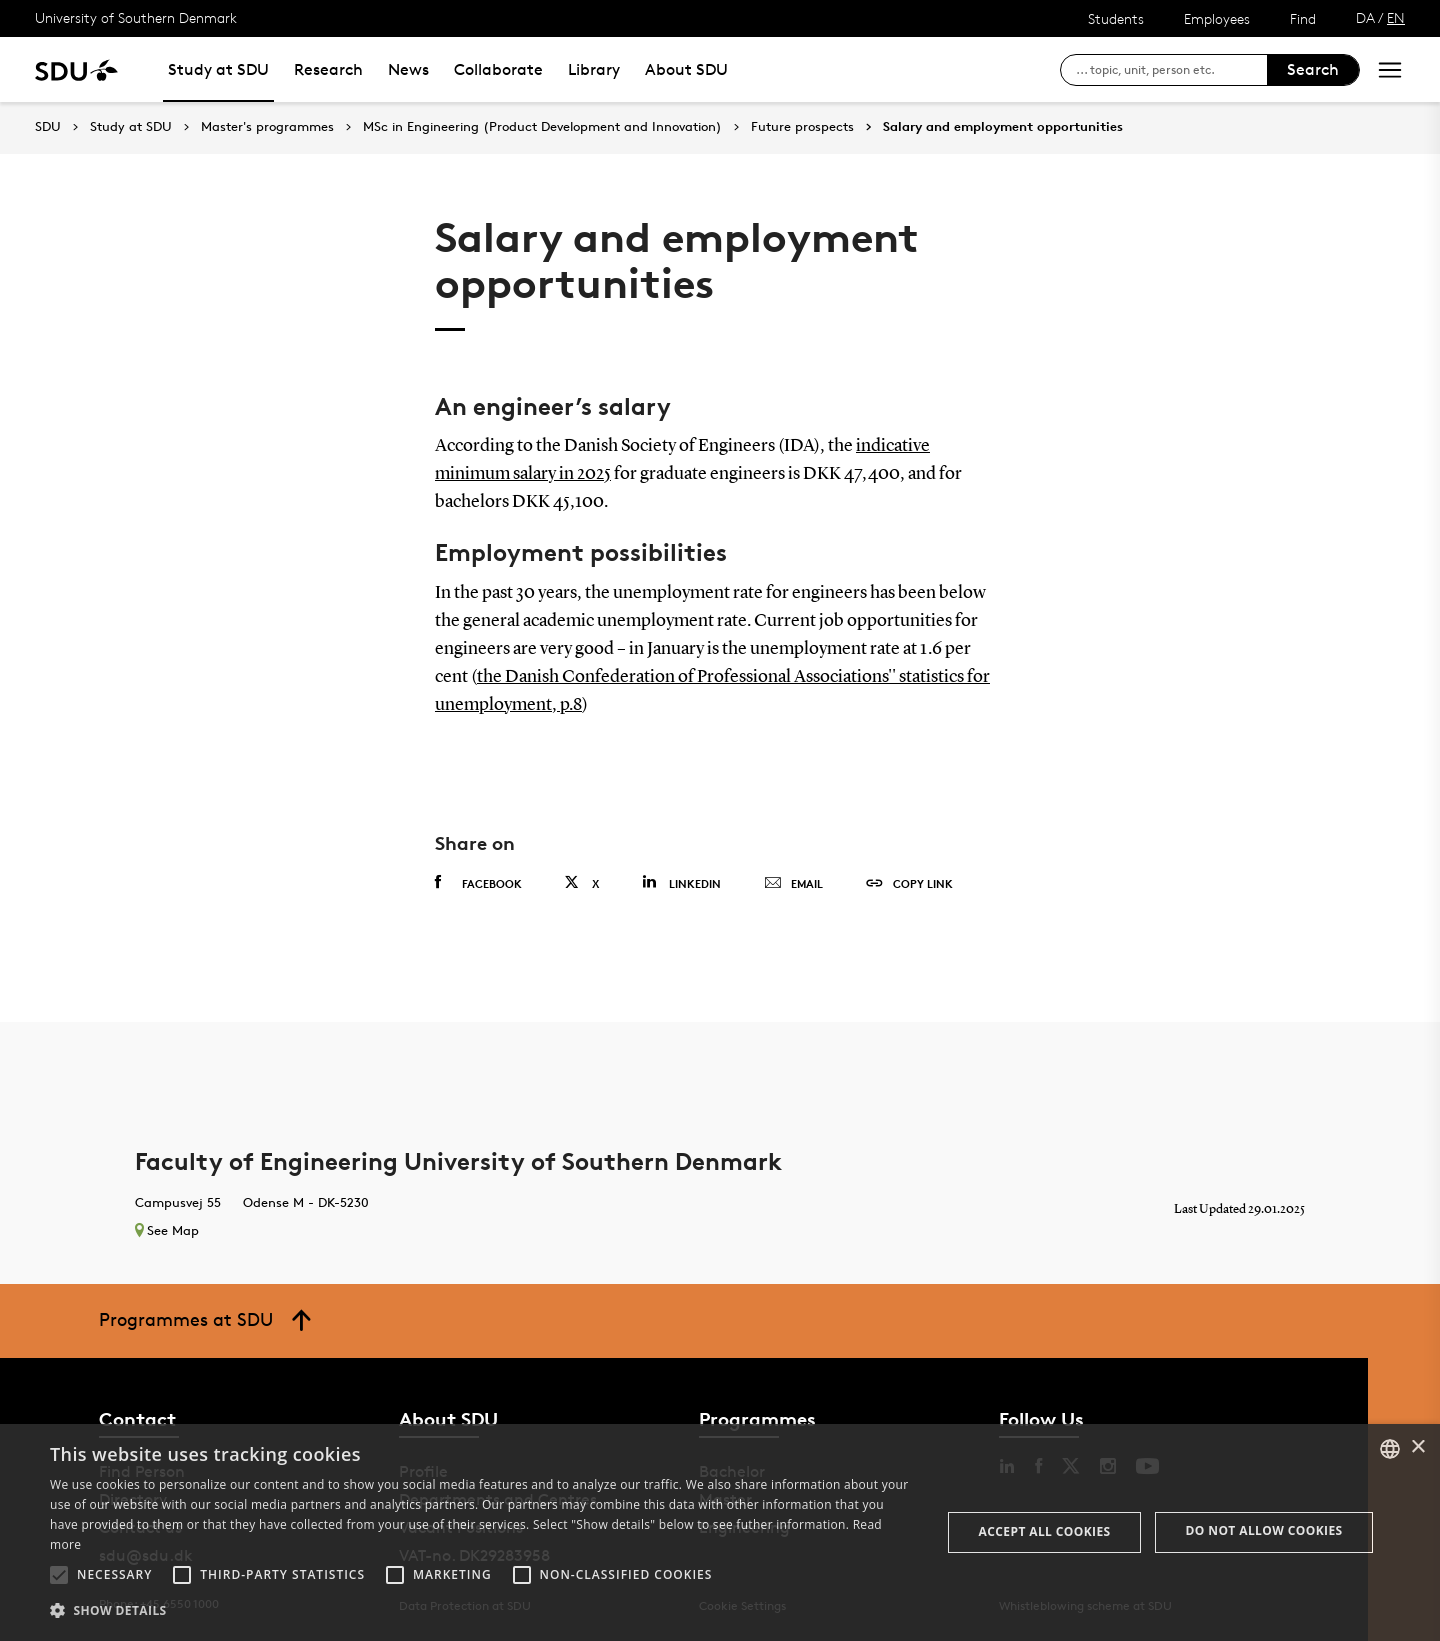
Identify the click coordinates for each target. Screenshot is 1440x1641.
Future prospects (802, 127)
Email (793, 884)
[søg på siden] (1171, 70)
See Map (167, 1230)
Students (1116, 18)
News (408, 69)
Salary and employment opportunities (1003, 127)
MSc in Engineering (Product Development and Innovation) (542, 127)
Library (594, 69)
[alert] (720, 1532)
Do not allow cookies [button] (1264, 1530)
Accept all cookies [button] (1045, 1531)
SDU (48, 126)
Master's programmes (267, 127)
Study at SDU (218, 69)
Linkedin (681, 882)
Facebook (478, 883)
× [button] (1417, 1447)
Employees (1217, 18)
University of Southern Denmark (136, 17)
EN (1396, 17)
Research (328, 69)
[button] (59, 1575)
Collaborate (498, 69)
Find (1303, 18)
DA (1365, 17)
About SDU (686, 69)
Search (1313, 69)
